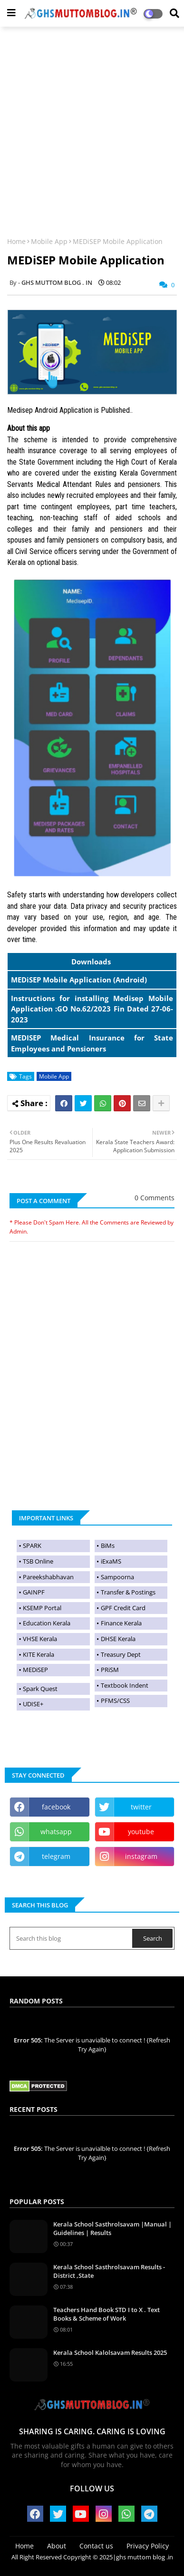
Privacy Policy (147, 2545)
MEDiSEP (35, 1669)
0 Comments (154, 1197)
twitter (141, 1806)
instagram (141, 1856)
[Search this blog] (71, 1938)
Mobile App (49, 241)
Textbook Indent (124, 1685)
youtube (141, 1831)
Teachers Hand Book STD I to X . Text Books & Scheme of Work (106, 2314)
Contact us (96, 2545)
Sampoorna (117, 1577)
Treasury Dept (121, 1654)
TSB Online (38, 1561)
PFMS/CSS (115, 1700)
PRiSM (110, 1669)
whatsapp (56, 1831)
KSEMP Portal (42, 1608)
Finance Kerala (121, 1623)
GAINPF (34, 1592)
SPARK (32, 1545)
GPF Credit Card (123, 1608)
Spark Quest (40, 1688)
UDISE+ (33, 1704)
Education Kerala (46, 1623)
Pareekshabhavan (48, 1577)
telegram (56, 1856)
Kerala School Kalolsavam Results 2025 (110, 2352)
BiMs (108, 1545)
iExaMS (111, 1561)
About (56, 2545)
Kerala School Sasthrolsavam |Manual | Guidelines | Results (112, 2228)
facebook (56, 1806)
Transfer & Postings (128, 1592)
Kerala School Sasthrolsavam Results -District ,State (109, 2271)
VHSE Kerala (40, 1638)
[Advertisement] (92, 126)
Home (16, 241)
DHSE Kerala (118, 1638)
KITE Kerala (38, 1654)
